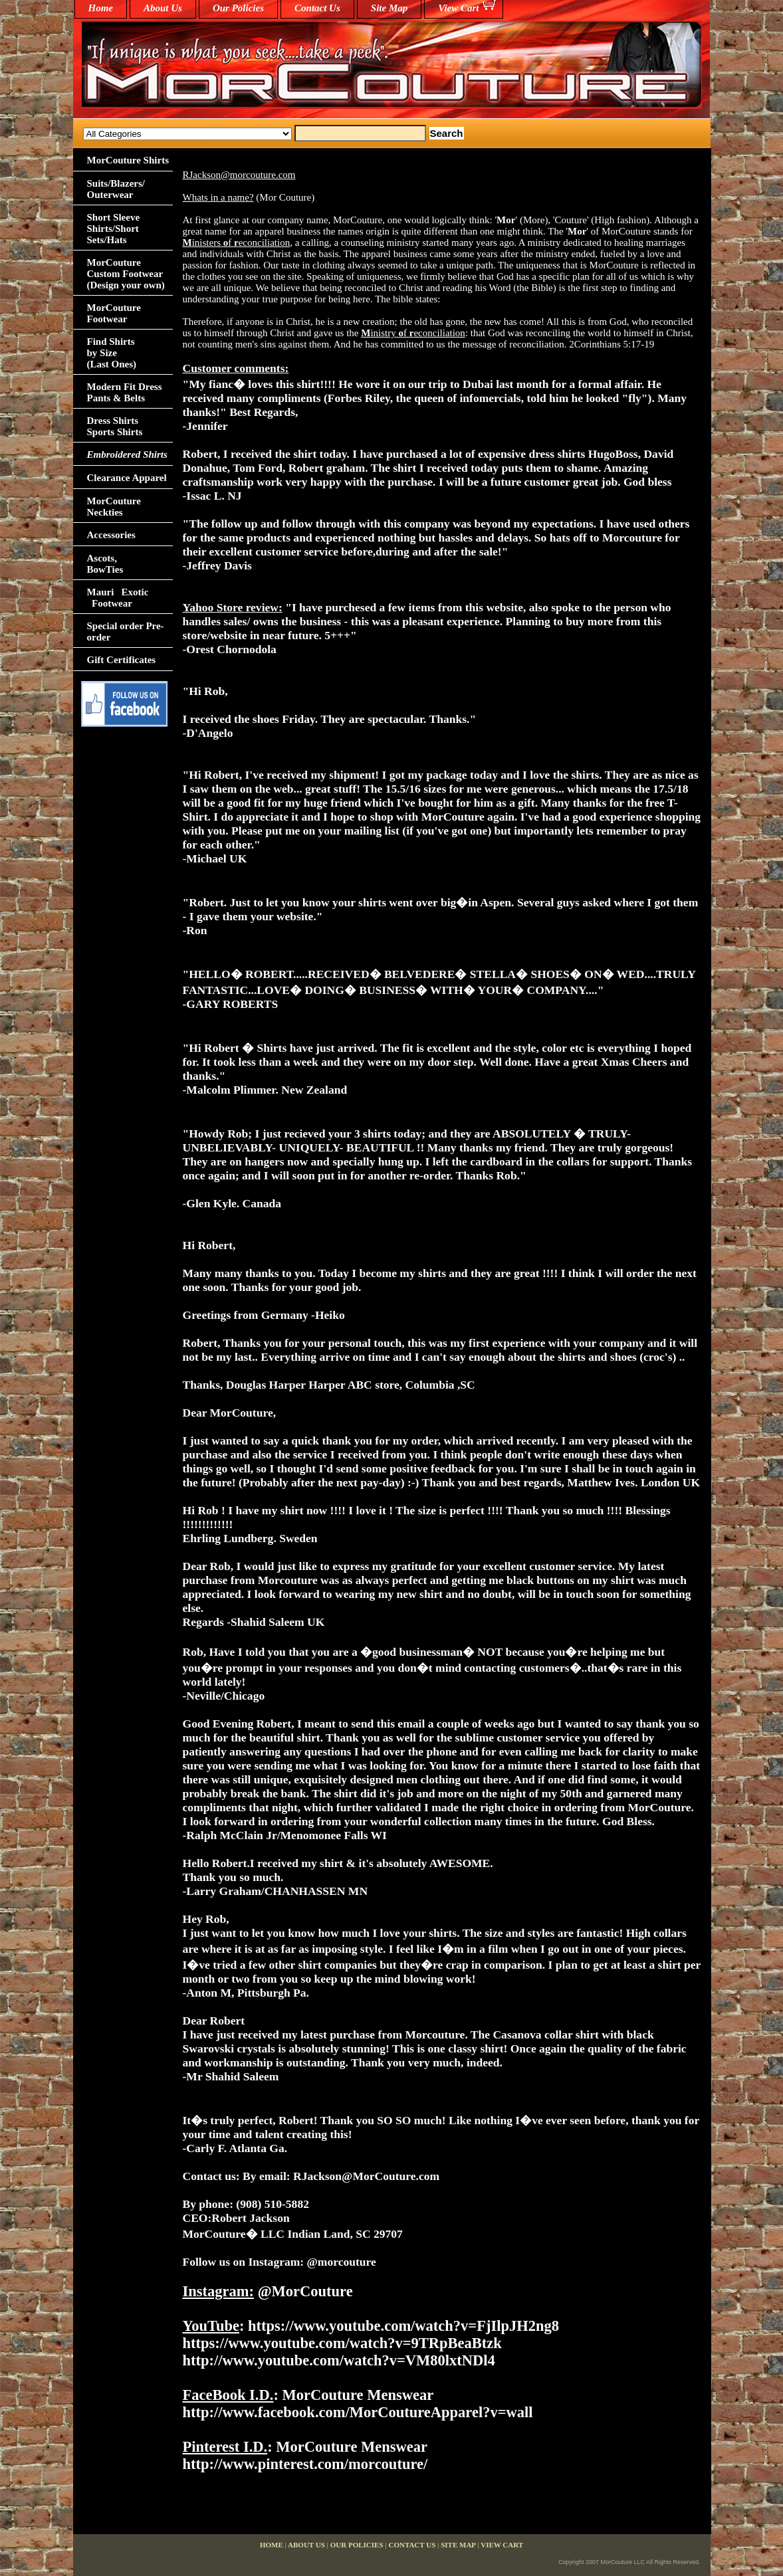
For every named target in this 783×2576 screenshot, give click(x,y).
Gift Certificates (121, 659)
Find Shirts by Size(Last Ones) (112, 352)
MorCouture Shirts (128, 160)
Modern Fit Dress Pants (124, 392)
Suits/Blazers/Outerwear (116, 189)
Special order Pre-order (125, 632)
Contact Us (317, 8)
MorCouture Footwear (114, 313)
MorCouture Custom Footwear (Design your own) (126, 273)
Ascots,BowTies (105, 564)
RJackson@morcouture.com (239, 174)
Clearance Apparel (127, 477)
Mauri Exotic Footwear (118, 598)
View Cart (458, 8)
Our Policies (238, 8)
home (101, 8)
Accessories (111, 535)
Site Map (389, 8)
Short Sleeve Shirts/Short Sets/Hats (113, 228)
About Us (163, 8)
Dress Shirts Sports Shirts (115, 426)
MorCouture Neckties (114, 507)
